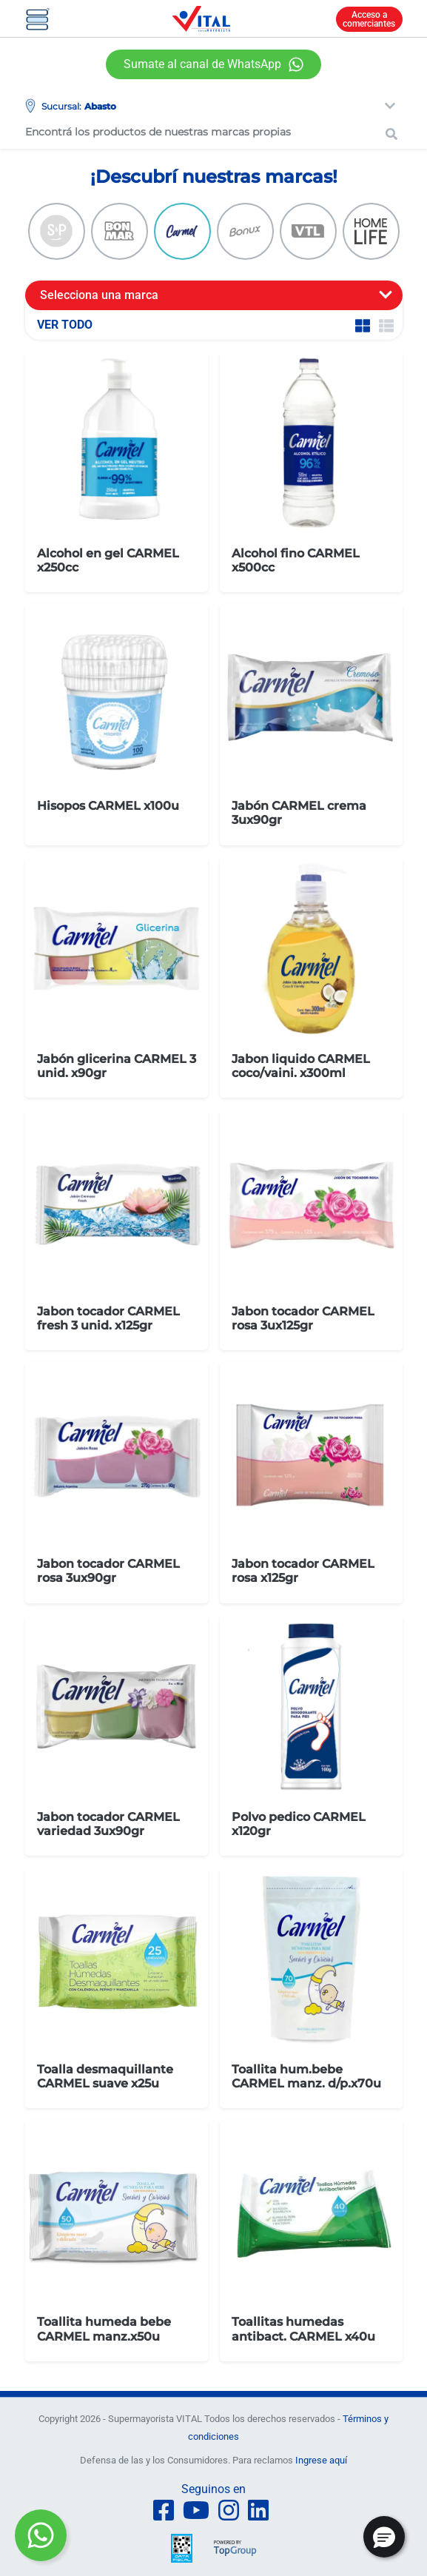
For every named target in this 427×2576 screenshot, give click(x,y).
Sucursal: (61, 106)
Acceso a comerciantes (369, 19)
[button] (384, 2536)
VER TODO (65, 325)
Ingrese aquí (321, 2460)
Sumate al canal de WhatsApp (202, 64)
